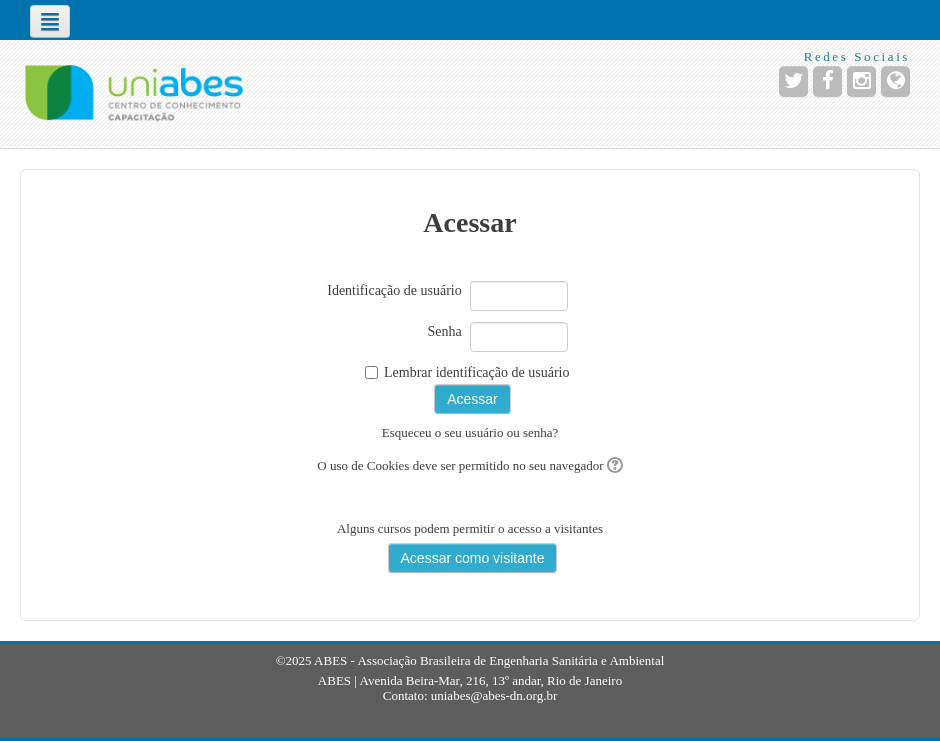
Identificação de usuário (394, 290)
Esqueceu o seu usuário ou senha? (470, 432)
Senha (445, 331)
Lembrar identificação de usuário (476, 372)
